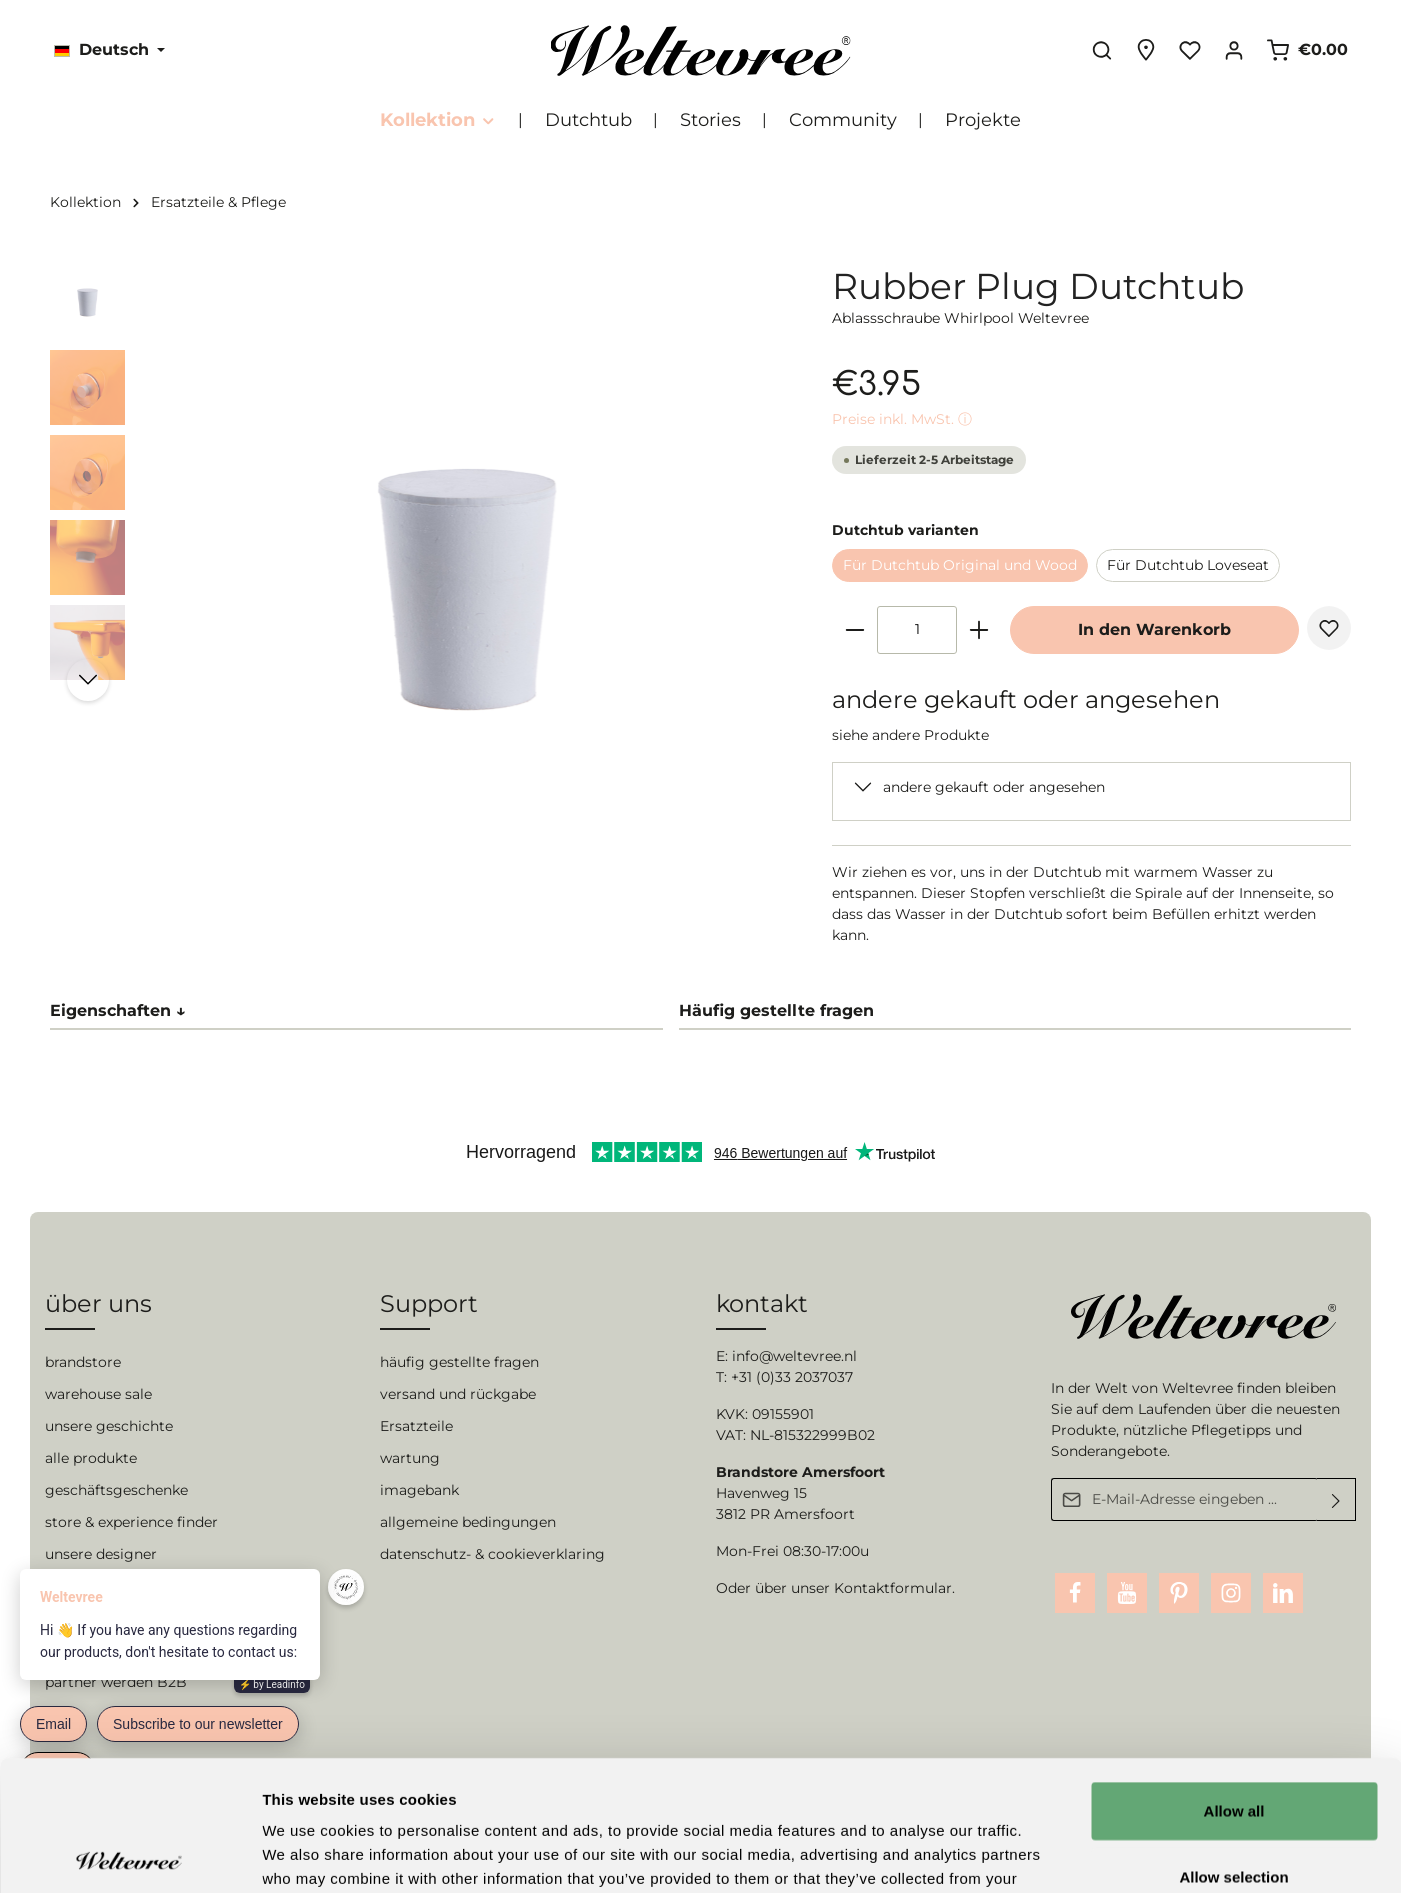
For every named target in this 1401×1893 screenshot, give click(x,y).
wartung (410, 1458)
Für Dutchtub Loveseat (1188, 565)
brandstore (83, 1362)
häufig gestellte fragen (459, 1362)
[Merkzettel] (1190, 50)
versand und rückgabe (458, 1394)
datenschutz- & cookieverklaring (492, 1554)
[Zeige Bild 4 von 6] (483, 897)
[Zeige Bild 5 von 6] (514, 897)
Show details (1049, 1853)
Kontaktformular (893, 1588)
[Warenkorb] (1307, 50)
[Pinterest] (1179, 1593)
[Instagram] (1231, 1593)
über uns (98, 1303)
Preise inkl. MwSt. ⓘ (902, 419)
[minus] (855, 630)
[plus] (979, 630)
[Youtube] (1127, 1593)
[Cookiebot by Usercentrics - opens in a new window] (129, 1854)
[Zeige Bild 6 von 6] (545, 897)
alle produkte (91, 1458)
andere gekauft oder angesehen (994, 787)
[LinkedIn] (1283, 1593)
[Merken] (1329, 628)
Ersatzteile (416, 1426)
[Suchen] (1102, 50)
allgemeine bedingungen (468, 1522)
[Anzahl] (917, 630)
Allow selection (1233, 1746)
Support (429, 1303)
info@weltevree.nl (794, 1356)
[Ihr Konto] (1234, 50)
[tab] (1015, 1012)
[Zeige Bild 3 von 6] (452, 897)
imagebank (419, 1490)
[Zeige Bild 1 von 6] (390, 897)
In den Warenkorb (1154, 629)
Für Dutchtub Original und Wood (960, 565)
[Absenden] (1336, 1499)
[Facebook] (1075, 1593)
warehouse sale (98, 1394)
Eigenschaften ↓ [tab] (118, 1010)
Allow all (1234, 1680)
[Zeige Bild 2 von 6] (421, 897)
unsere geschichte (109, 1426)
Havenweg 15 (761, 1493)
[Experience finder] (1146, 50)
